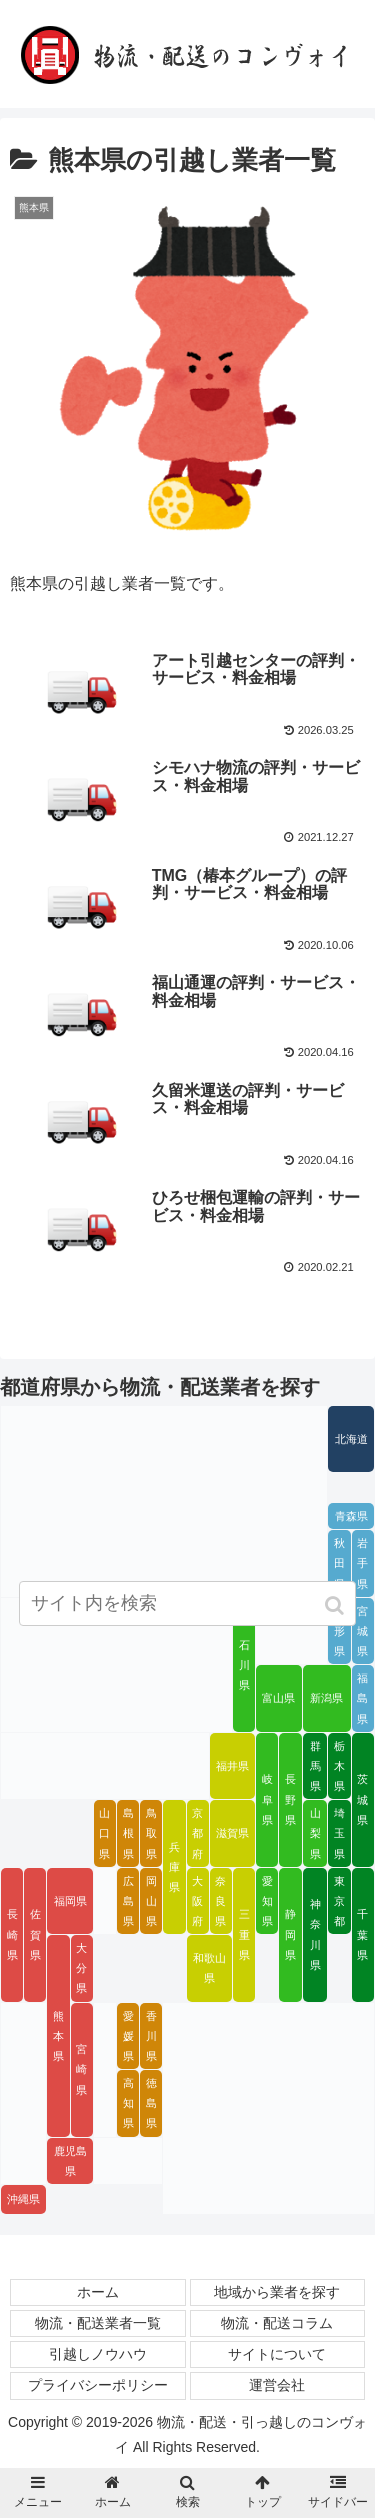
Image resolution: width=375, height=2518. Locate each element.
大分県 (81, 1968)
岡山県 (151, 1901)
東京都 (339, 1901)
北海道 (351, 1439)
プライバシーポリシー (98, 2385)
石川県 (244, 1665)
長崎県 (12, 1934)
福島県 (362, 1698)
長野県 (290, 1799)
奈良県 (220, 1901)
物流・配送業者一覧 (98, 2323)
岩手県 (362, 1563)
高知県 (128, 2103)
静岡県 (290, 1934)
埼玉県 (339, 1833)
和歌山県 (209, 1968)
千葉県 (362, 1934)
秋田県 (339, 1563)
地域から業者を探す (277, 2292)
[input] (188, 1603)
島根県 (128, 1833)
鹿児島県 (70, 2161)
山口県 (104, 1833)
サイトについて (277, 2354)
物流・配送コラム (277, 2323)
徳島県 (151, 2103)
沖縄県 (23, 2199)
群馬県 (315, 1766)
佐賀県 (35, 1934)
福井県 (232, 1766)
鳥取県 (151, 1833)
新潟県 (326, 1698)
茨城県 (362, 1799)
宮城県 (362, 1631)
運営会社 (277, 2385)
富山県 (278, 1698)
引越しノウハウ (98, 2354)
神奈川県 (315, 1934)
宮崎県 (81, 2069)
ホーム (98, 2292)
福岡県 (70, 1901)
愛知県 (267, 1901)
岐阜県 (267, 1799)
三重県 (244, 1934)
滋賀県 (232, 1833)
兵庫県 (174, 1867)
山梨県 (315, 1833)
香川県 (151, 2036)
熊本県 (58, 2036)
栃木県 (339, 1766)
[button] (336, 1605)
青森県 (351, 1516)
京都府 (197, 1833)
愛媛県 (128, 2036)
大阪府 (197, 1901)
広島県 (128, 1901)
